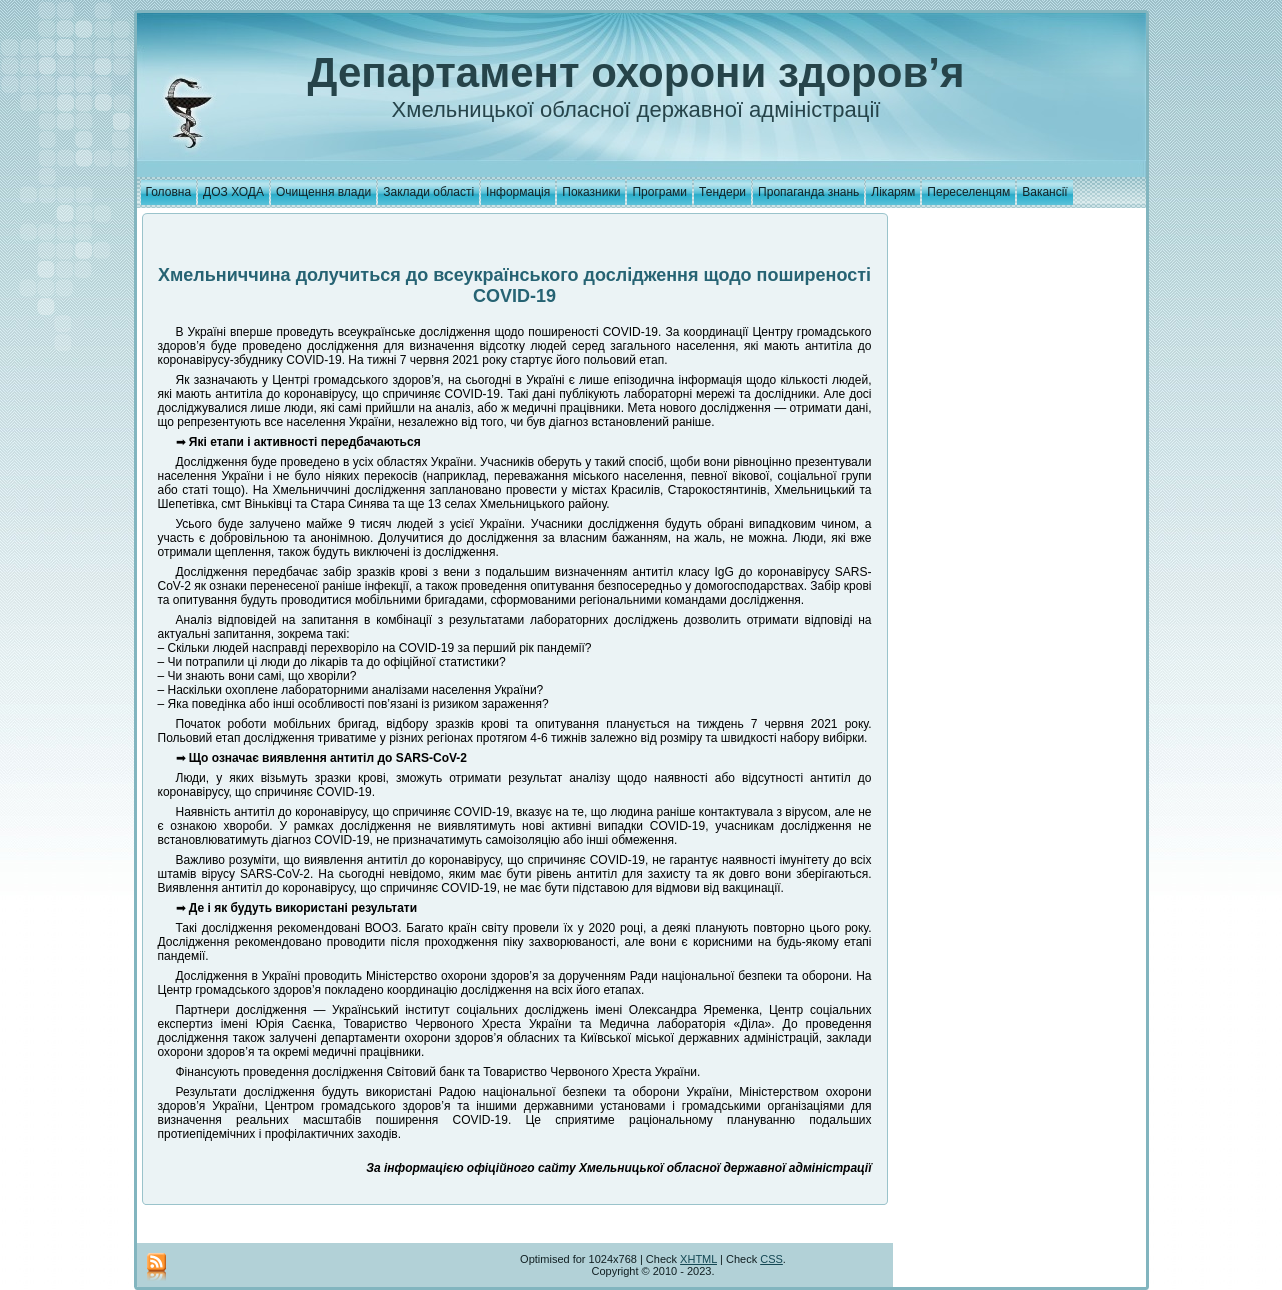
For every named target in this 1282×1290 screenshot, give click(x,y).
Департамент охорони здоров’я (636, 72)
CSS (771, 1259)
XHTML (698, 1259)
